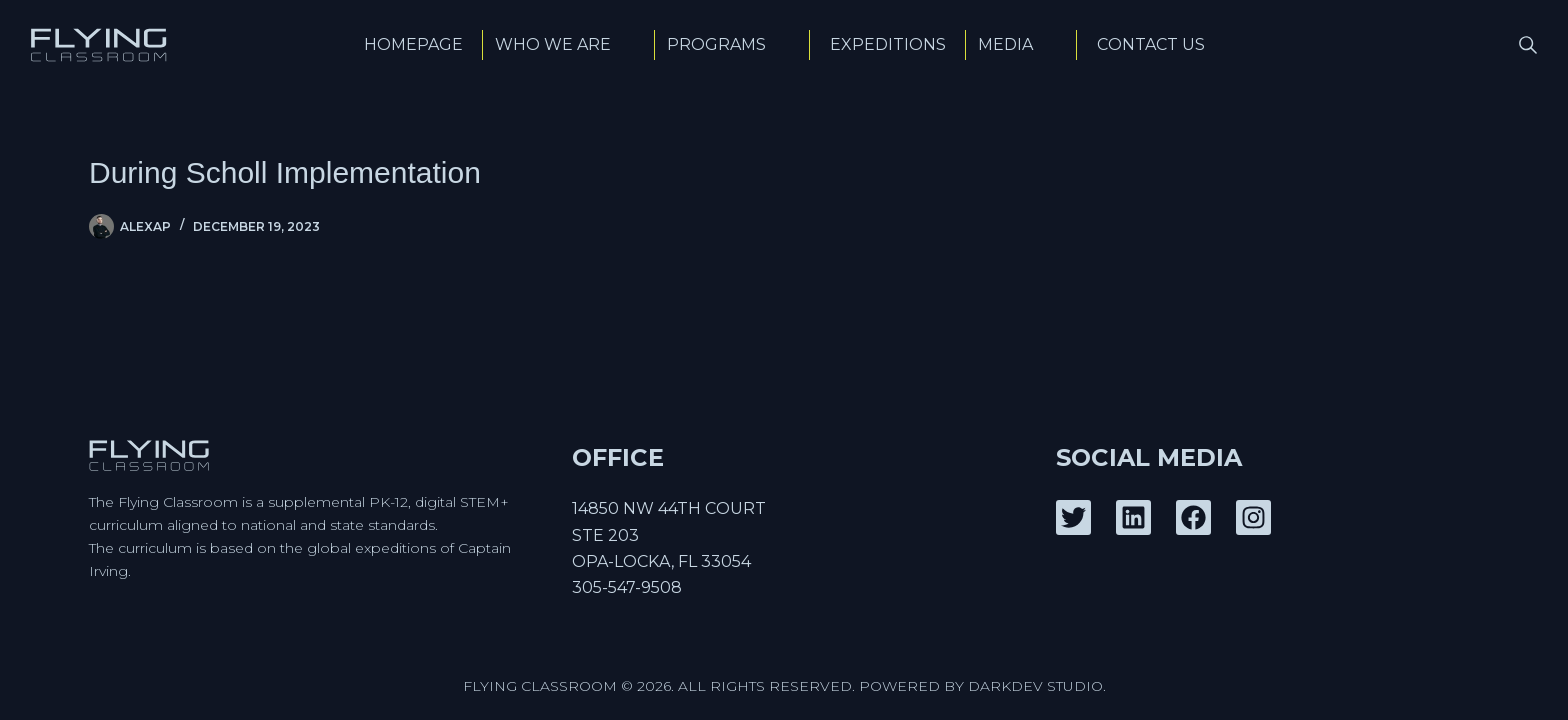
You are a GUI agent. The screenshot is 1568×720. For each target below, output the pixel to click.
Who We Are (569, 44)
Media (1021, 44)
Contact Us (1151, 44)
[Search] (1528, 45)
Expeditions (888, 44)
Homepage (413, 44)
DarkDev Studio (1035, 686)
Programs (732, 44)
